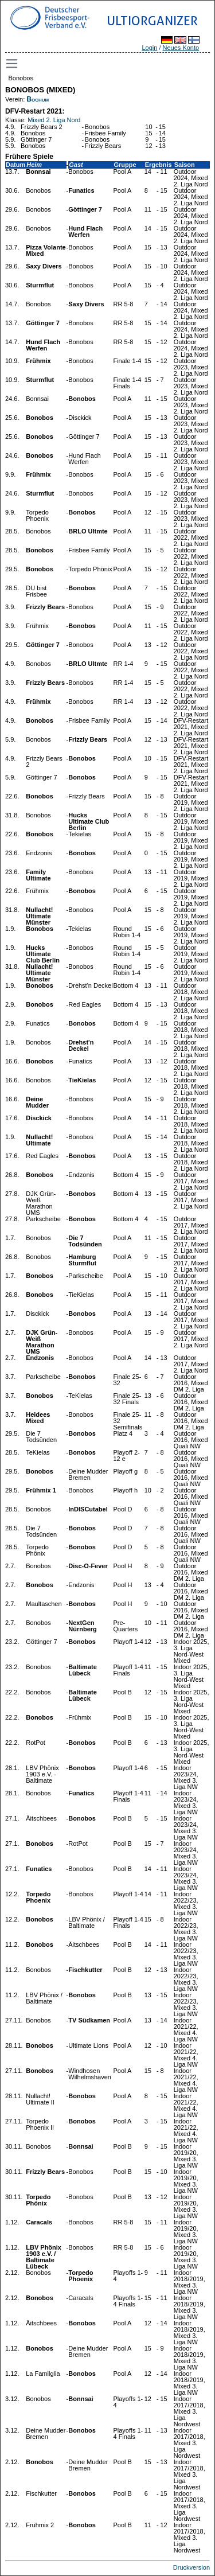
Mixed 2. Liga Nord (54, 119)
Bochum (37, 99)
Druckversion (191, 2567)
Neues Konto (181, 47)
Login (149, 47)
